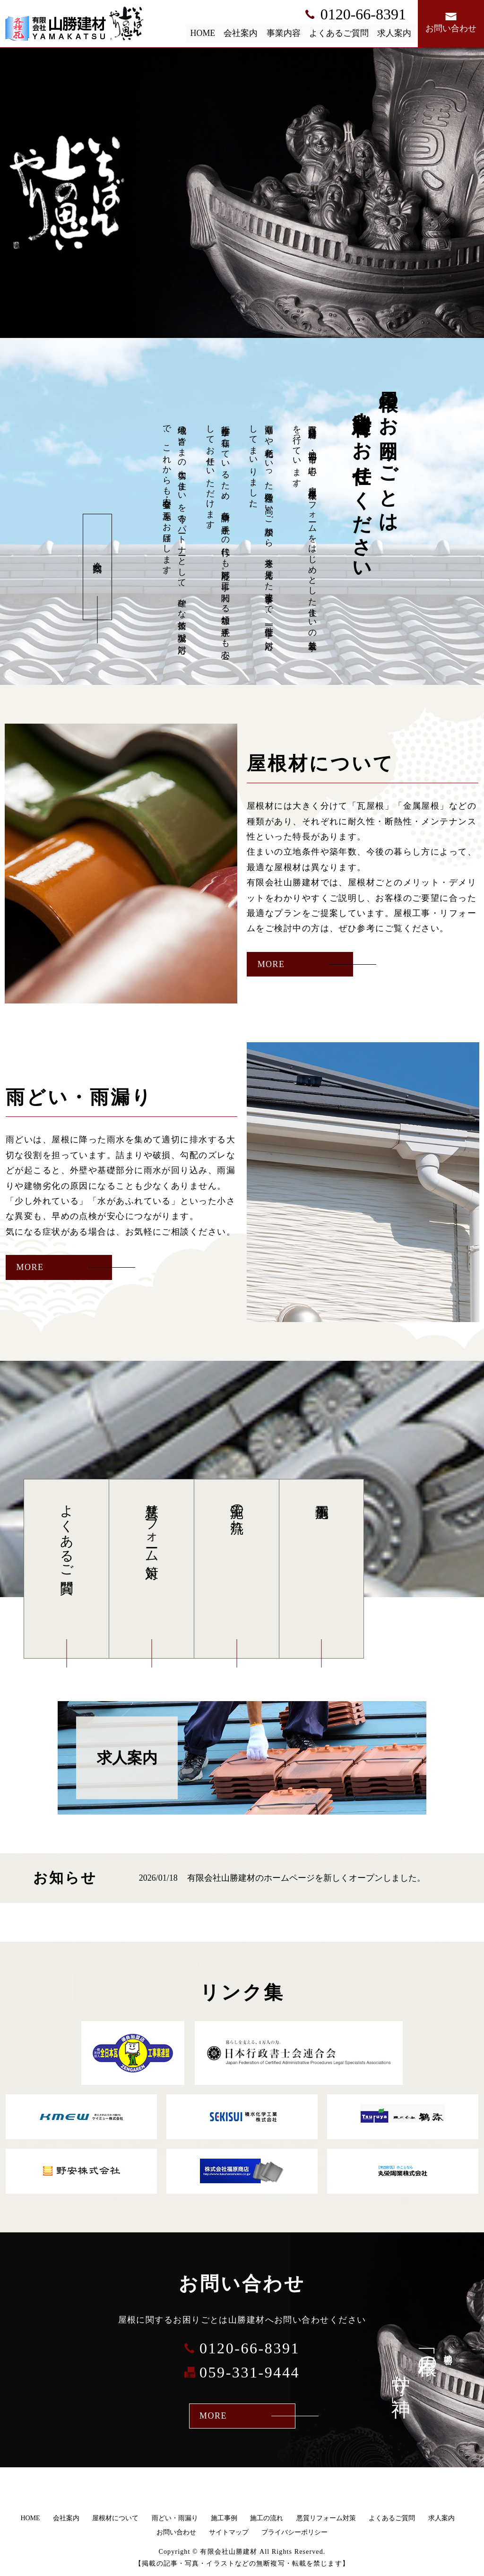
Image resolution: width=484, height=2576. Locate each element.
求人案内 (394, 32)
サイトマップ (229, 2532)
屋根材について (115, 2518)
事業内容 (284, 32)
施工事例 (321, 1569)
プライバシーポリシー (294, 2532)
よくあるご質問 (339, 32)
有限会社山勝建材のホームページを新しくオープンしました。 (306, 1878)
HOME (203, 32)
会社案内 (241, 32)
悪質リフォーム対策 (152, 1525)
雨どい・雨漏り (175, 2518)
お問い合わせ (176, 2532)
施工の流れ (237, 1510)
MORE (271, 964)
